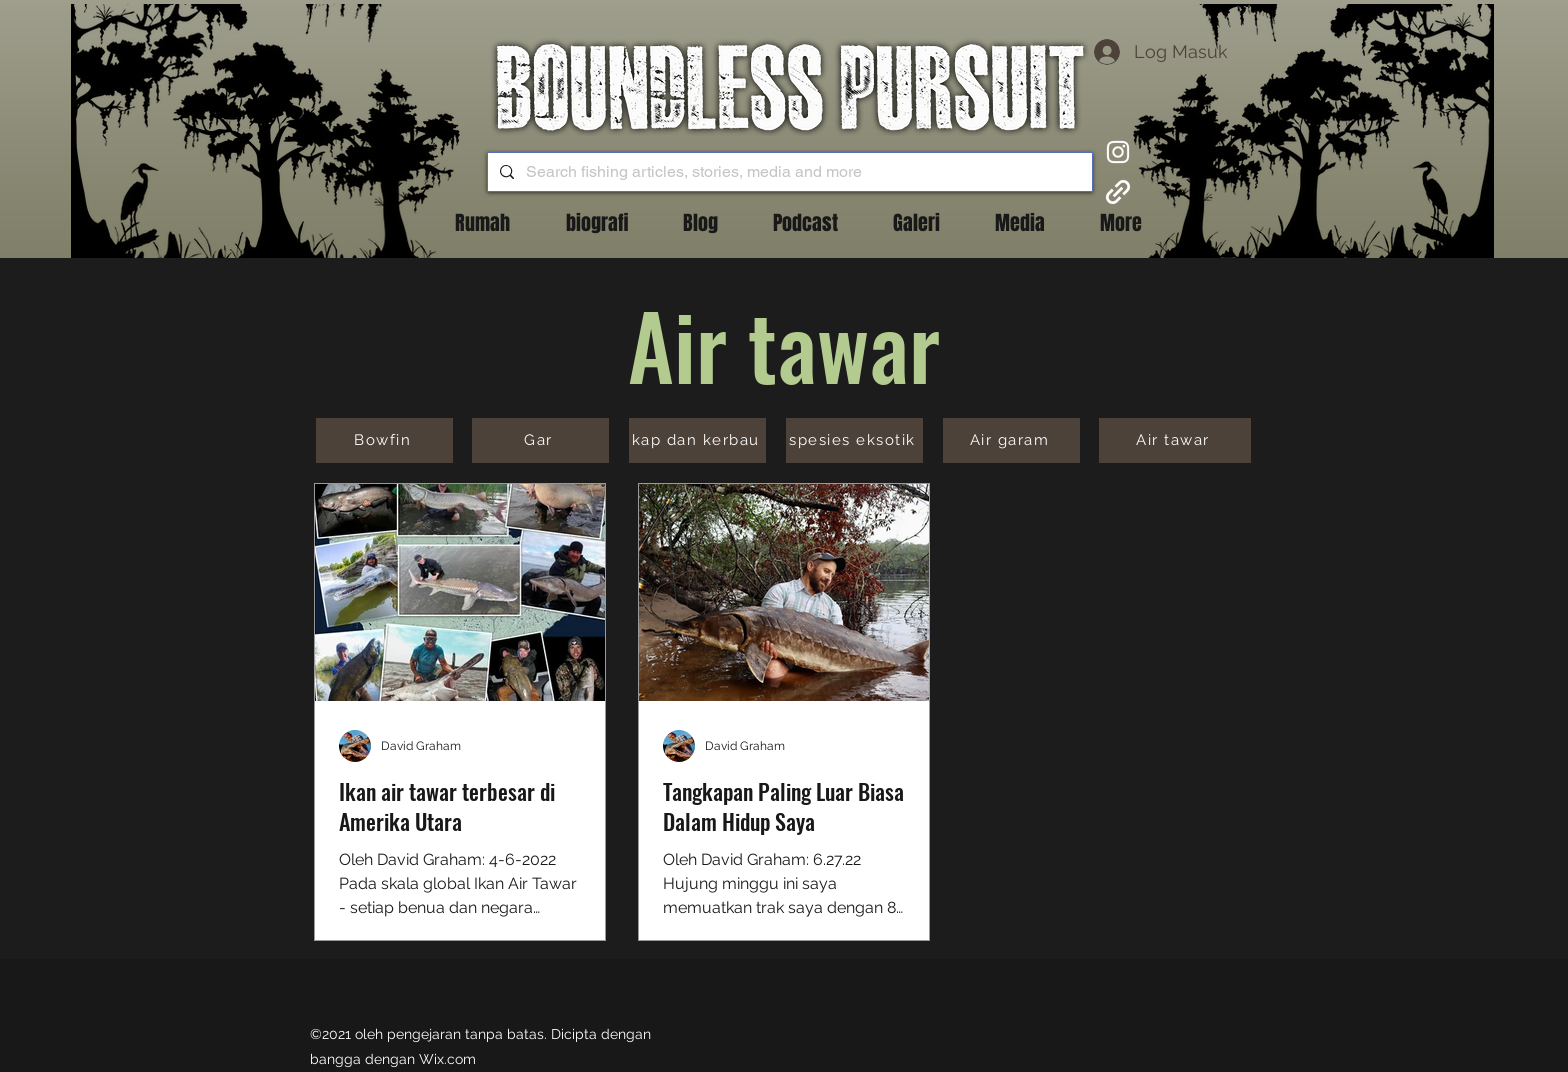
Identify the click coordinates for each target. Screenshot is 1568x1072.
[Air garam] (1011, 440)
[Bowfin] (384, 440)
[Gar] (540, 440)
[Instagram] (1118, 152)
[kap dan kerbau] (697, 440)
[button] (700, 223)
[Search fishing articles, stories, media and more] (788, 172)
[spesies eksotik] (854, 440)
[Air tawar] (1175, 440)
